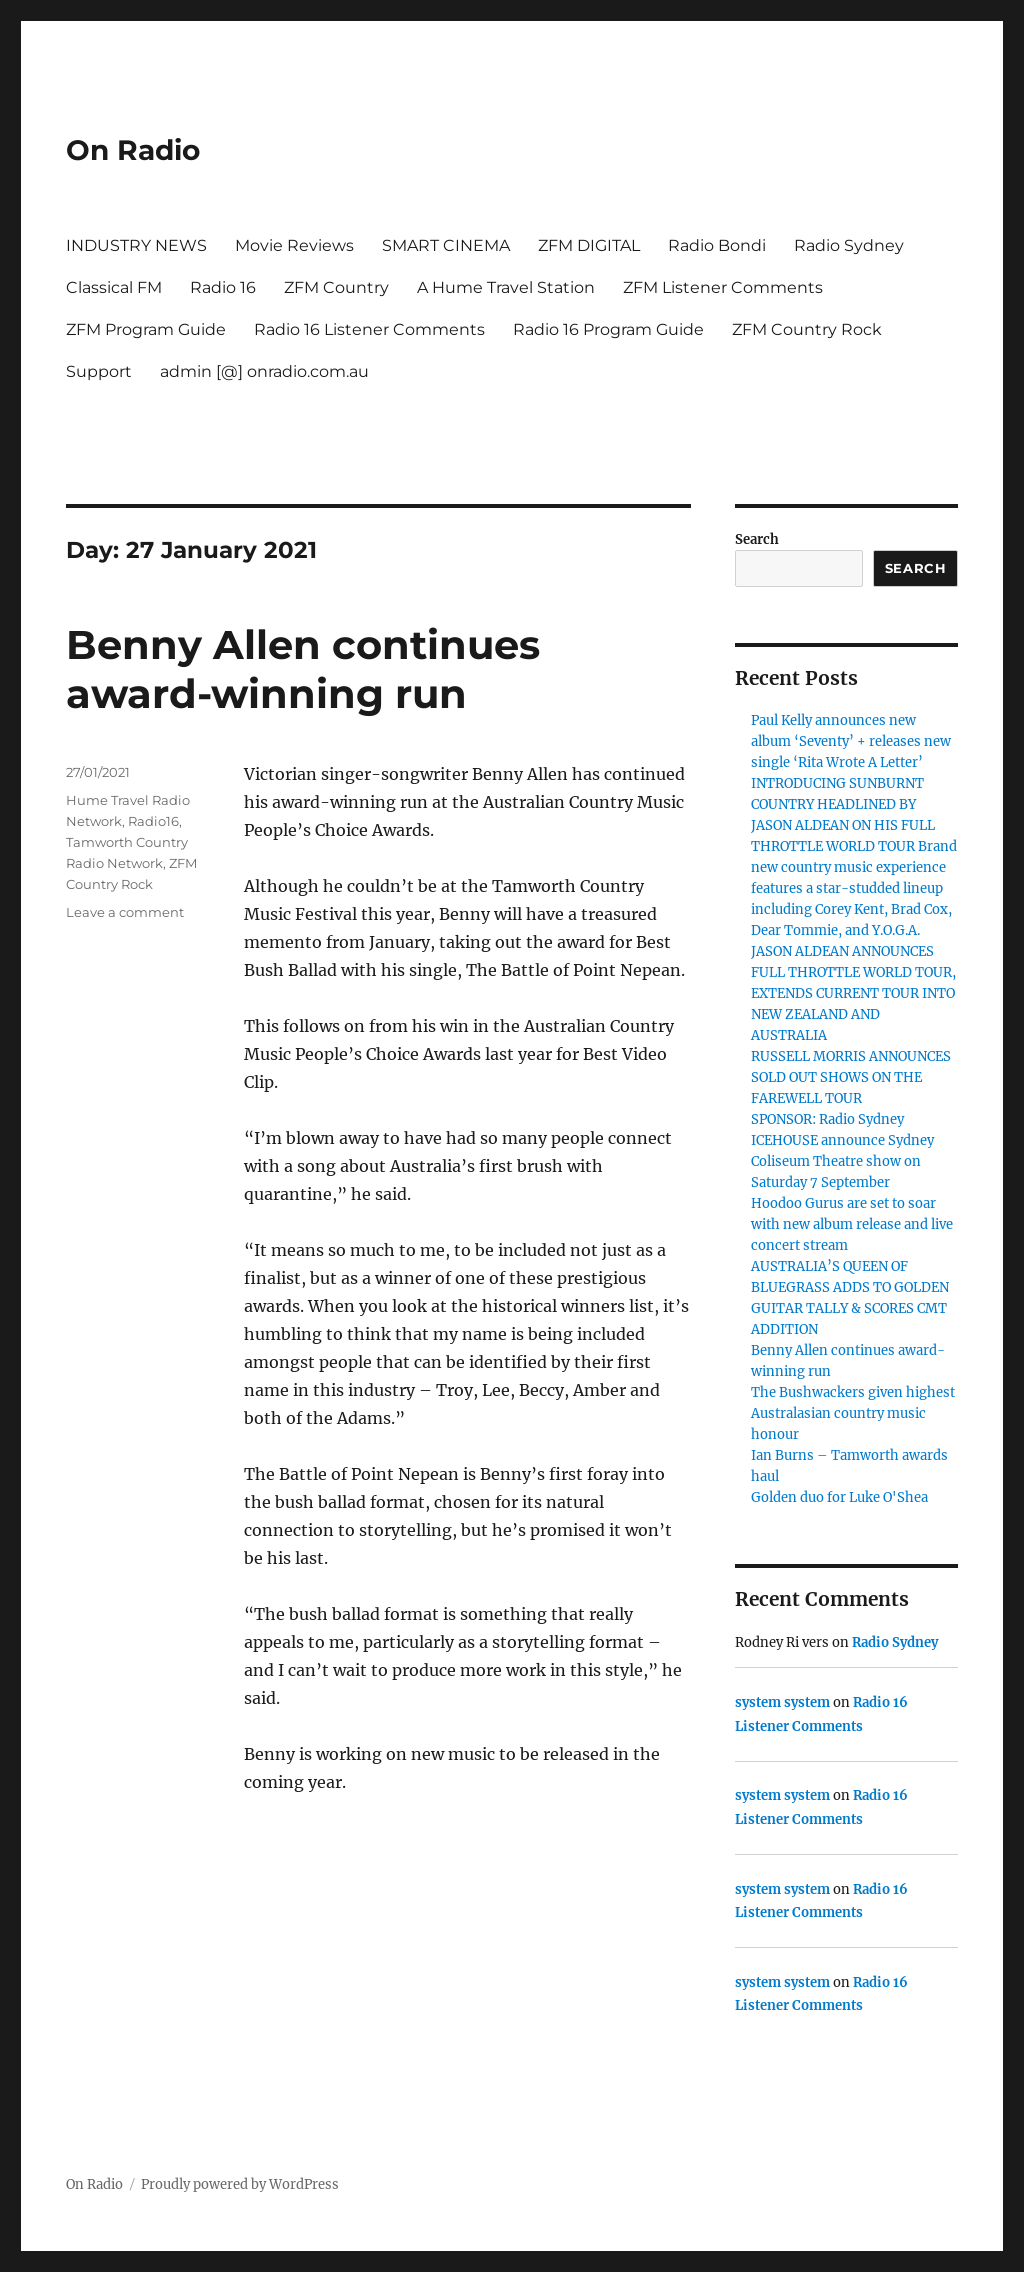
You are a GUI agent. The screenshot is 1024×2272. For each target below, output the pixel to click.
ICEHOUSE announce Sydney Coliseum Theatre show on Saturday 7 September (842, 1161)
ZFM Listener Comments (723, 287)
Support (99, 371)
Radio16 (153, 821)
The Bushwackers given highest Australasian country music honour (853, 1413)
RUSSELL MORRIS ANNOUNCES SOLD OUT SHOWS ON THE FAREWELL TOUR (851, 1077)
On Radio (133, 150)
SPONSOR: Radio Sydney (827, 1119)
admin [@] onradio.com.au (264, 371)
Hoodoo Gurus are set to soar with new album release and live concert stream (852, 1224)
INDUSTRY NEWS (136, 245)
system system (782, 1702)
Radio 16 (223, 287)
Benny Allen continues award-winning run (303, 669)
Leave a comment (125, 912)
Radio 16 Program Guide (608, 329)
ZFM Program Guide (146, 329)
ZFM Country (336, 287)
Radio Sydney (849, 245)
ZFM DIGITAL (589, 245)
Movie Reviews (294, 245)
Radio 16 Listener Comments (369, 329)
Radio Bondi (717, 245)
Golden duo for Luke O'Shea (839, 1497)
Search (757, 539)
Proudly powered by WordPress (240, 2184)
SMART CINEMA (446, 245)
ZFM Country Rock (807, 329)
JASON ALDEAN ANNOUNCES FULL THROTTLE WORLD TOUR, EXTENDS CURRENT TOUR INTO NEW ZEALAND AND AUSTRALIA (853, 993)
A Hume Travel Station (506, 287)
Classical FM (114, 287)
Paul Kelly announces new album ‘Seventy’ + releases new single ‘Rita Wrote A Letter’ (851, 741)
